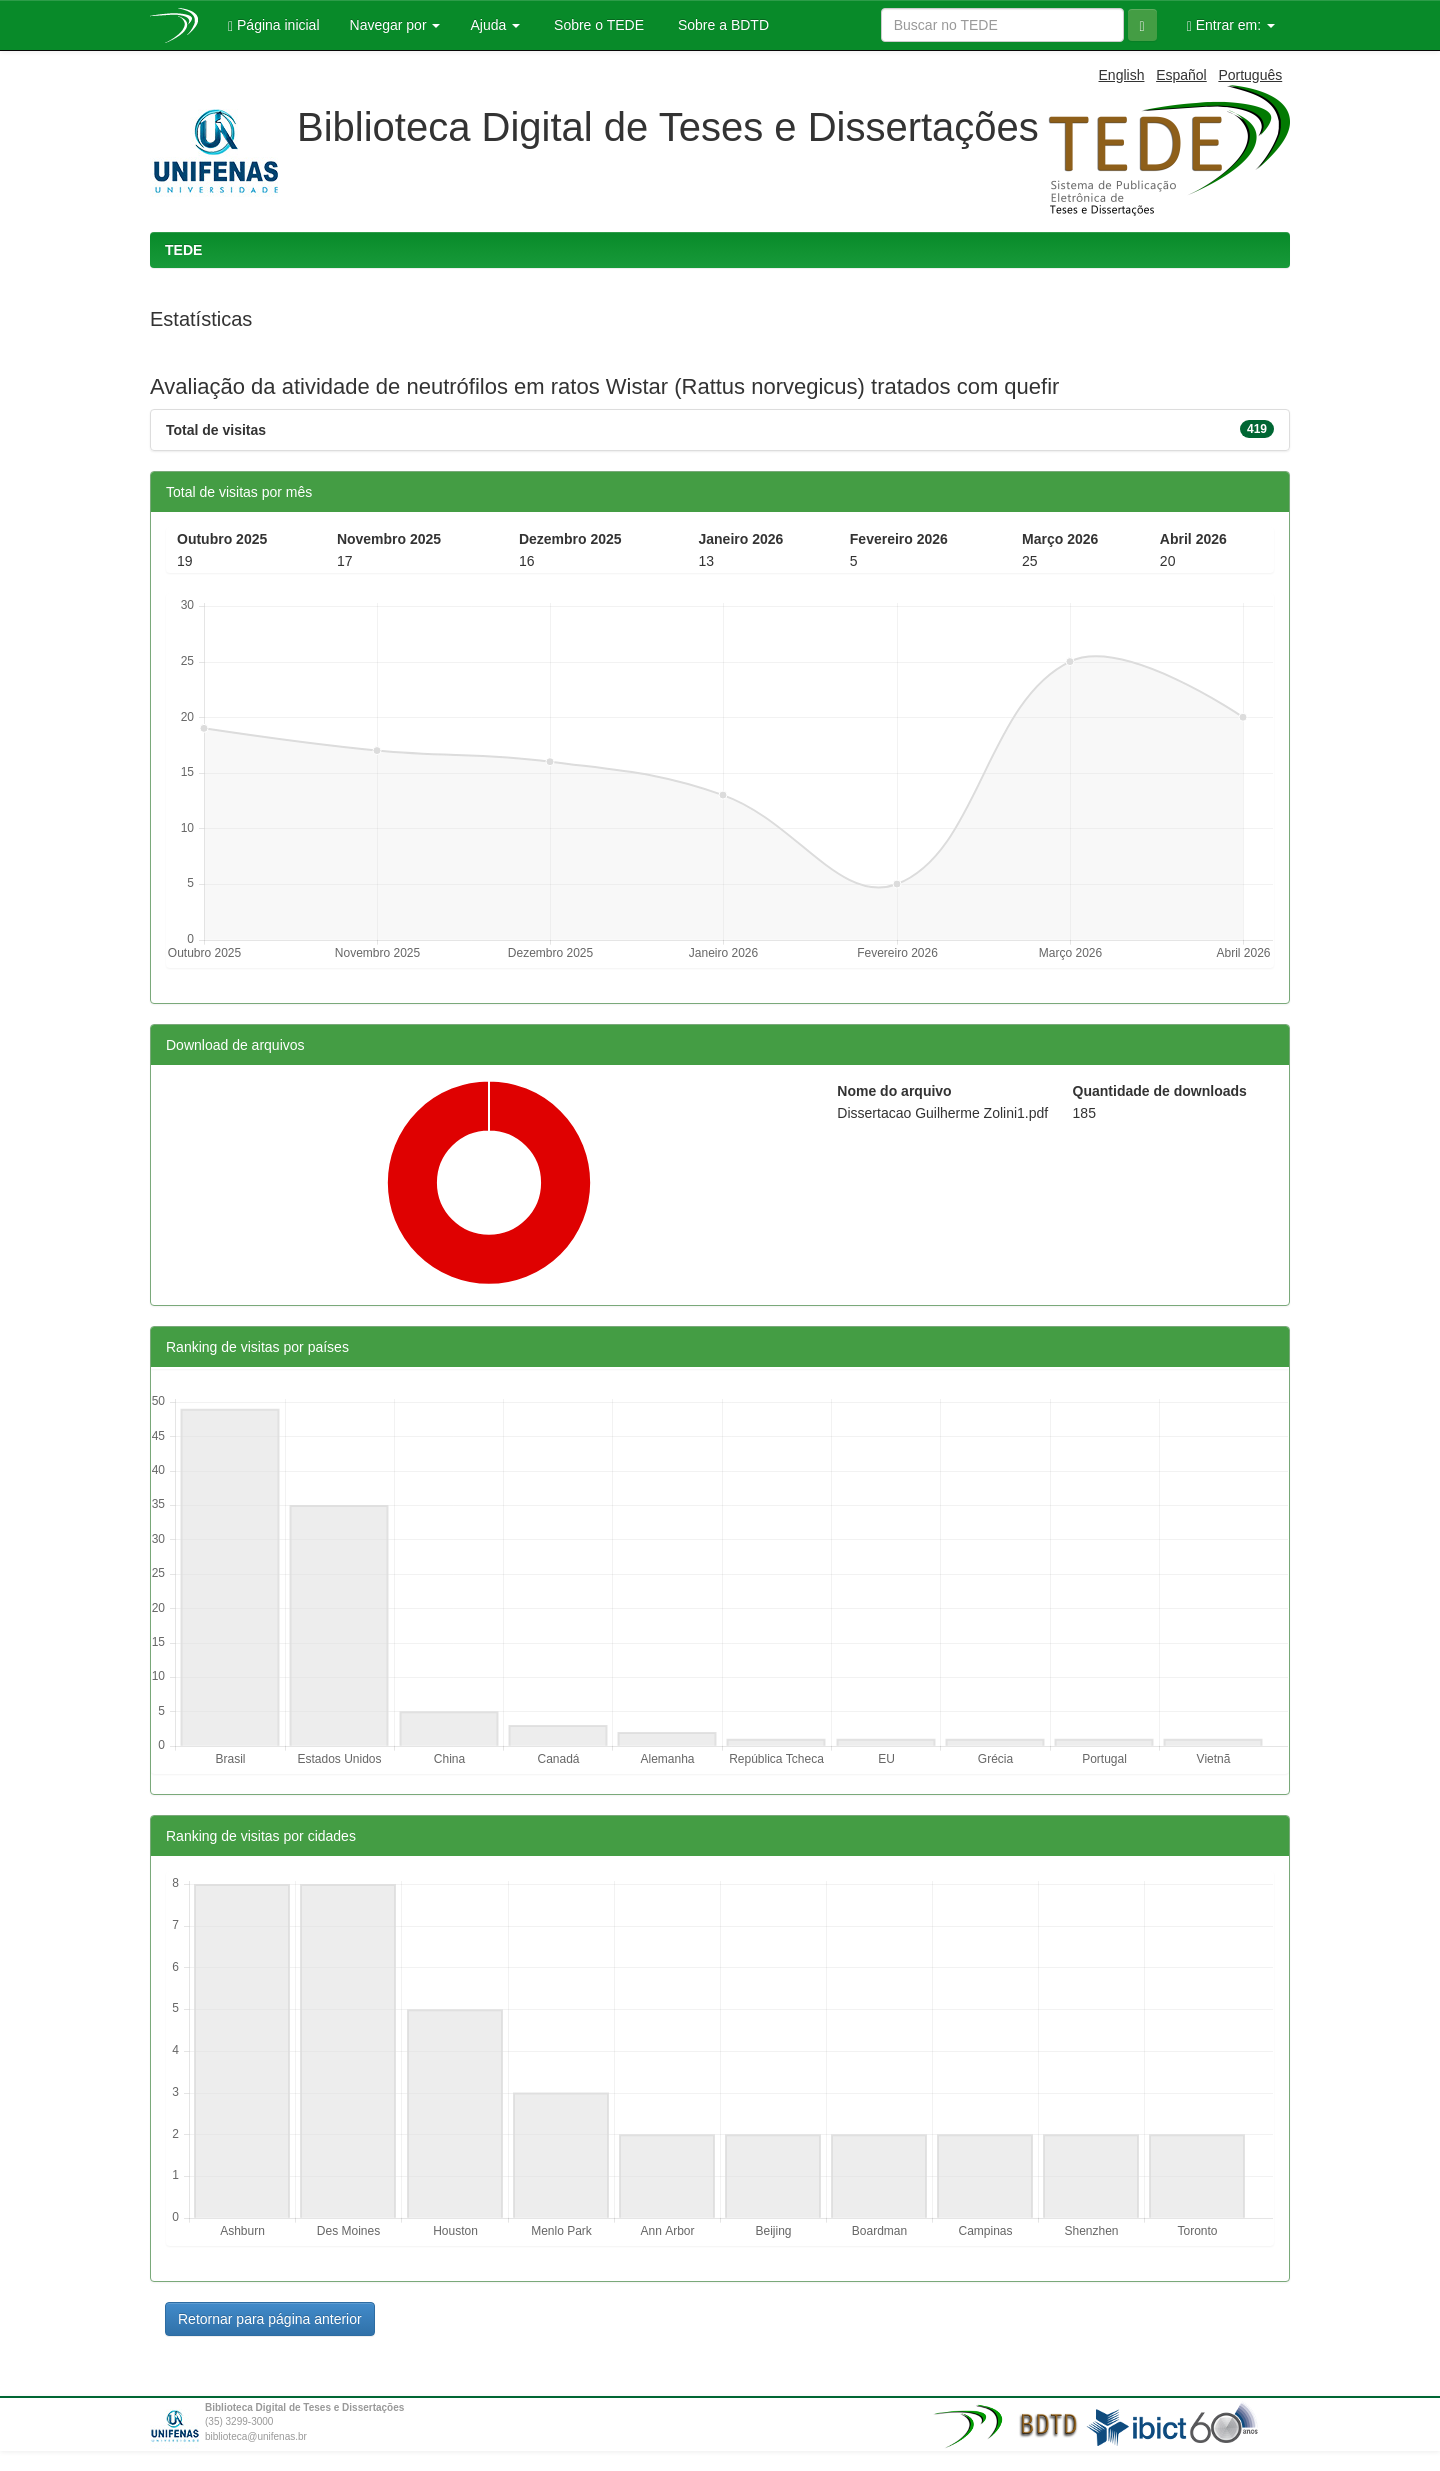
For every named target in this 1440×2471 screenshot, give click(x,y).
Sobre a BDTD (721, 25)
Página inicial (274, 25)
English (1122, 75)
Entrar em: (1231, 25)
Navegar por (395, 25)
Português (1250, 75)
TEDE (183, 250)
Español (1181, 75)
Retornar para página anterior (270, 2319)
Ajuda (495, 25)
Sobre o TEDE (597, 25)
